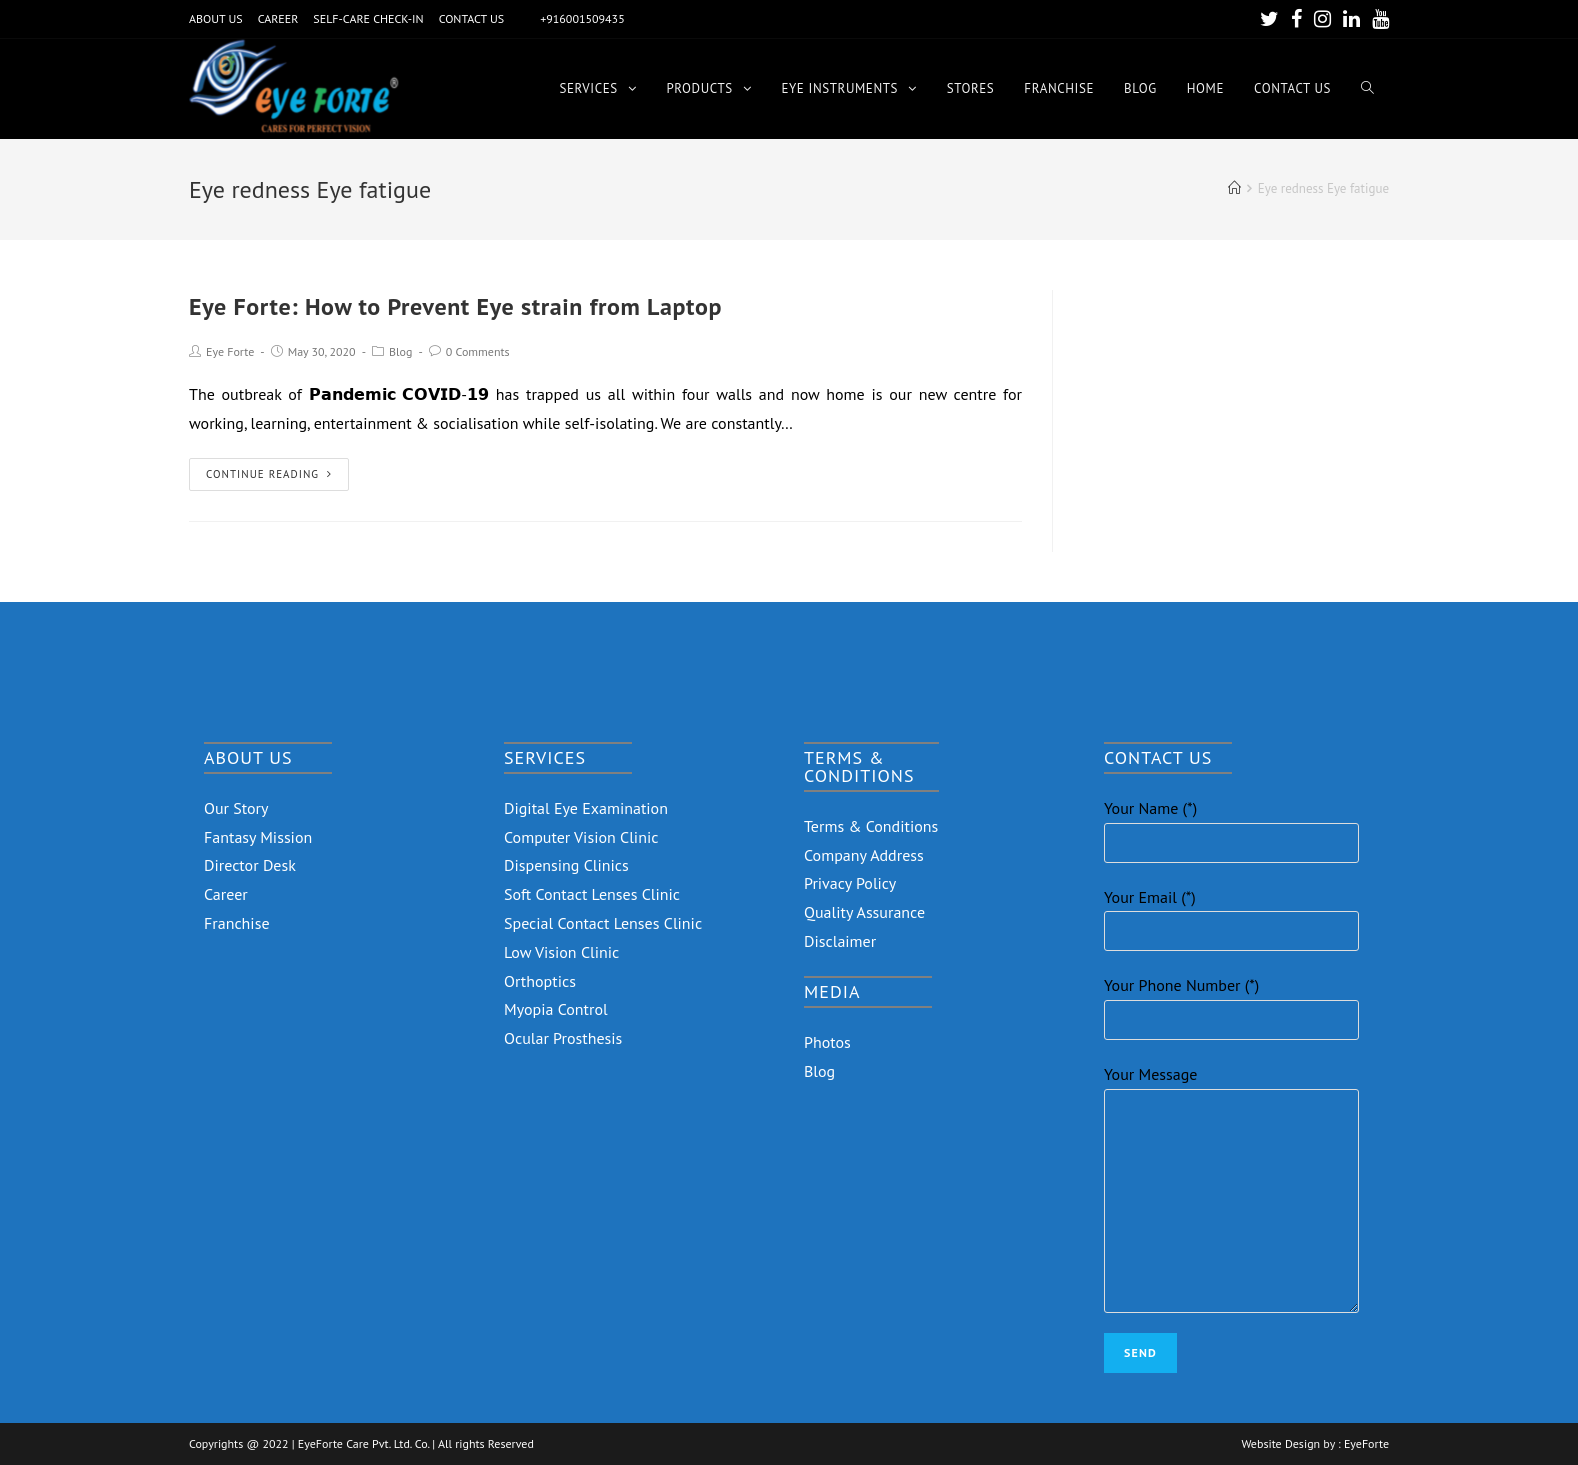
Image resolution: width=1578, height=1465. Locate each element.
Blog (400, 351)
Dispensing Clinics (566, 865)
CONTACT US (472, 18)
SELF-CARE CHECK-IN (368, 18)
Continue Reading (269, 474)
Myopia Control (556, 1009)
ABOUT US (216, 18)
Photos (827, 1042)
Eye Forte (230, 351)
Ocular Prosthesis (563, 1038)
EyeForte (1366, 1444)
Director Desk (250, 865)
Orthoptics (540, 981)
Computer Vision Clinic (581, 837)
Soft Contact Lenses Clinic (592, 894)
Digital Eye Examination (586, 808)
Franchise (237, 923)
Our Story (236, 808)
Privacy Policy (850, 883)
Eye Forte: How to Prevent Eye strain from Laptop (455, 306)
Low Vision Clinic (561, 952)
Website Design (1280, 1444)
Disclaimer (840, 941)
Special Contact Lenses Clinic (603, 923)
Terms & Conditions (871, 826)
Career (226, 894)
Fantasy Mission (258, 837)
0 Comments (478, 351)
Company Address (864, 855)
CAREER (278, 18)
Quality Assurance (864, 912)
